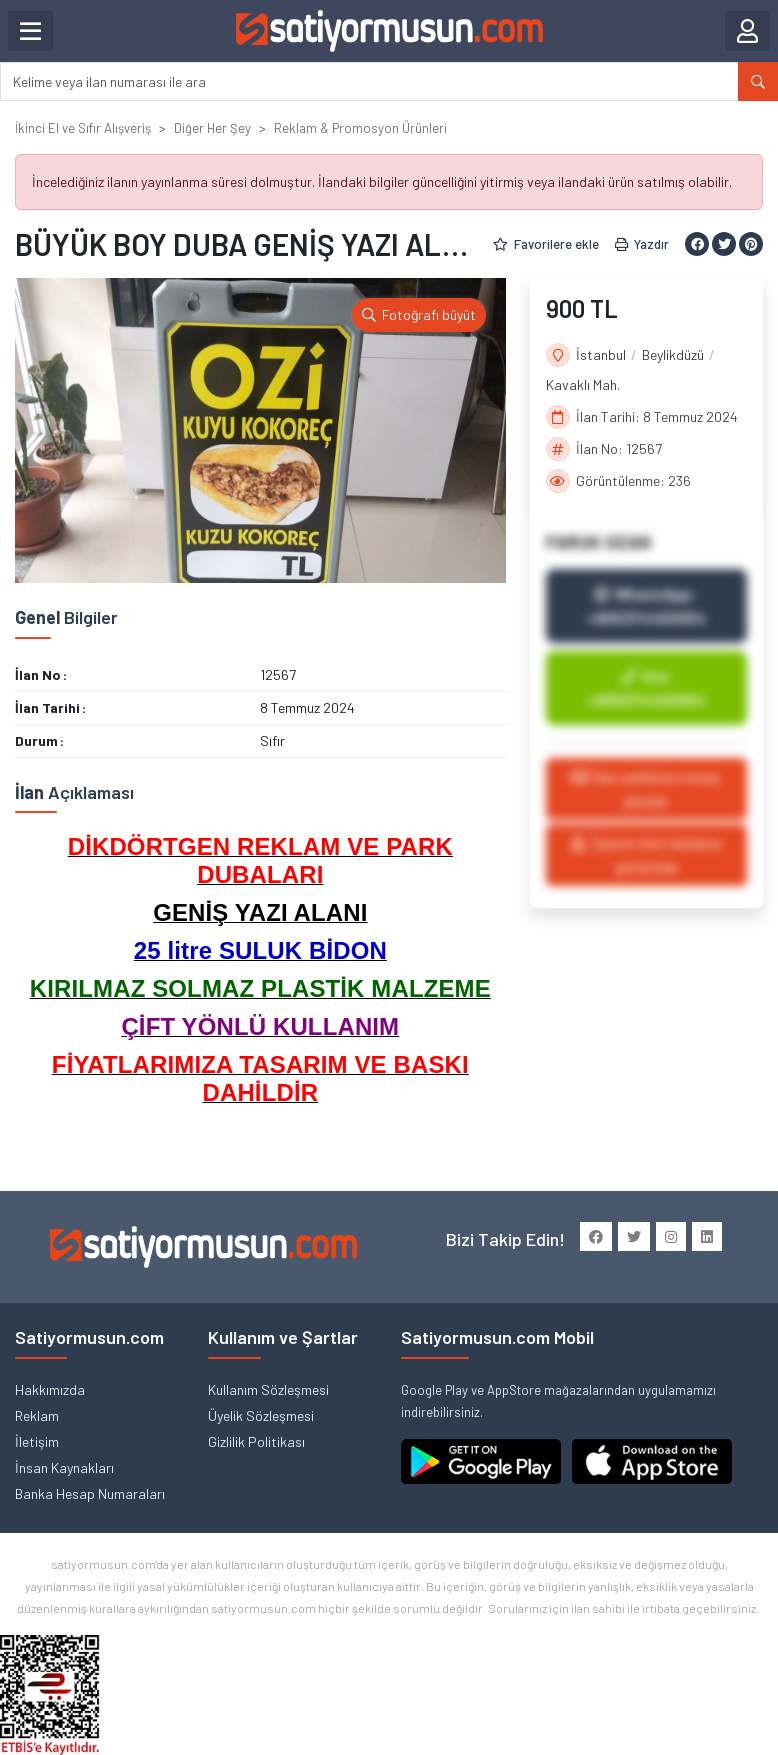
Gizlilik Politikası (256, 1441)
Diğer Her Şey (212, 128)
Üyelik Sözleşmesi (261, 1415)
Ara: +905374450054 (646, 687)
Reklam (37, 1415)
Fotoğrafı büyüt (419, 314)
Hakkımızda (50, 1389)
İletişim (37, 1441)
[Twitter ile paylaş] (724, 244)
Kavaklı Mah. (583, 384)
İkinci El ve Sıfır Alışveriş (83, 128)
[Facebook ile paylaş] (697, 244)
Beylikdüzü (673, 354)
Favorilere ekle (546, 244)
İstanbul (601, 354)
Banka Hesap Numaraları (90, 1493)
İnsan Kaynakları (64, 1467)
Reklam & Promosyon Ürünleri (360, 128)
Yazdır (642, 244)
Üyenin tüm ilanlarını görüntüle (646, 854)
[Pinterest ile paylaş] (751, 244)
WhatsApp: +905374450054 (646, 605)
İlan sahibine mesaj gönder (646, 788)
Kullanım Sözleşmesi (268, 1389)
